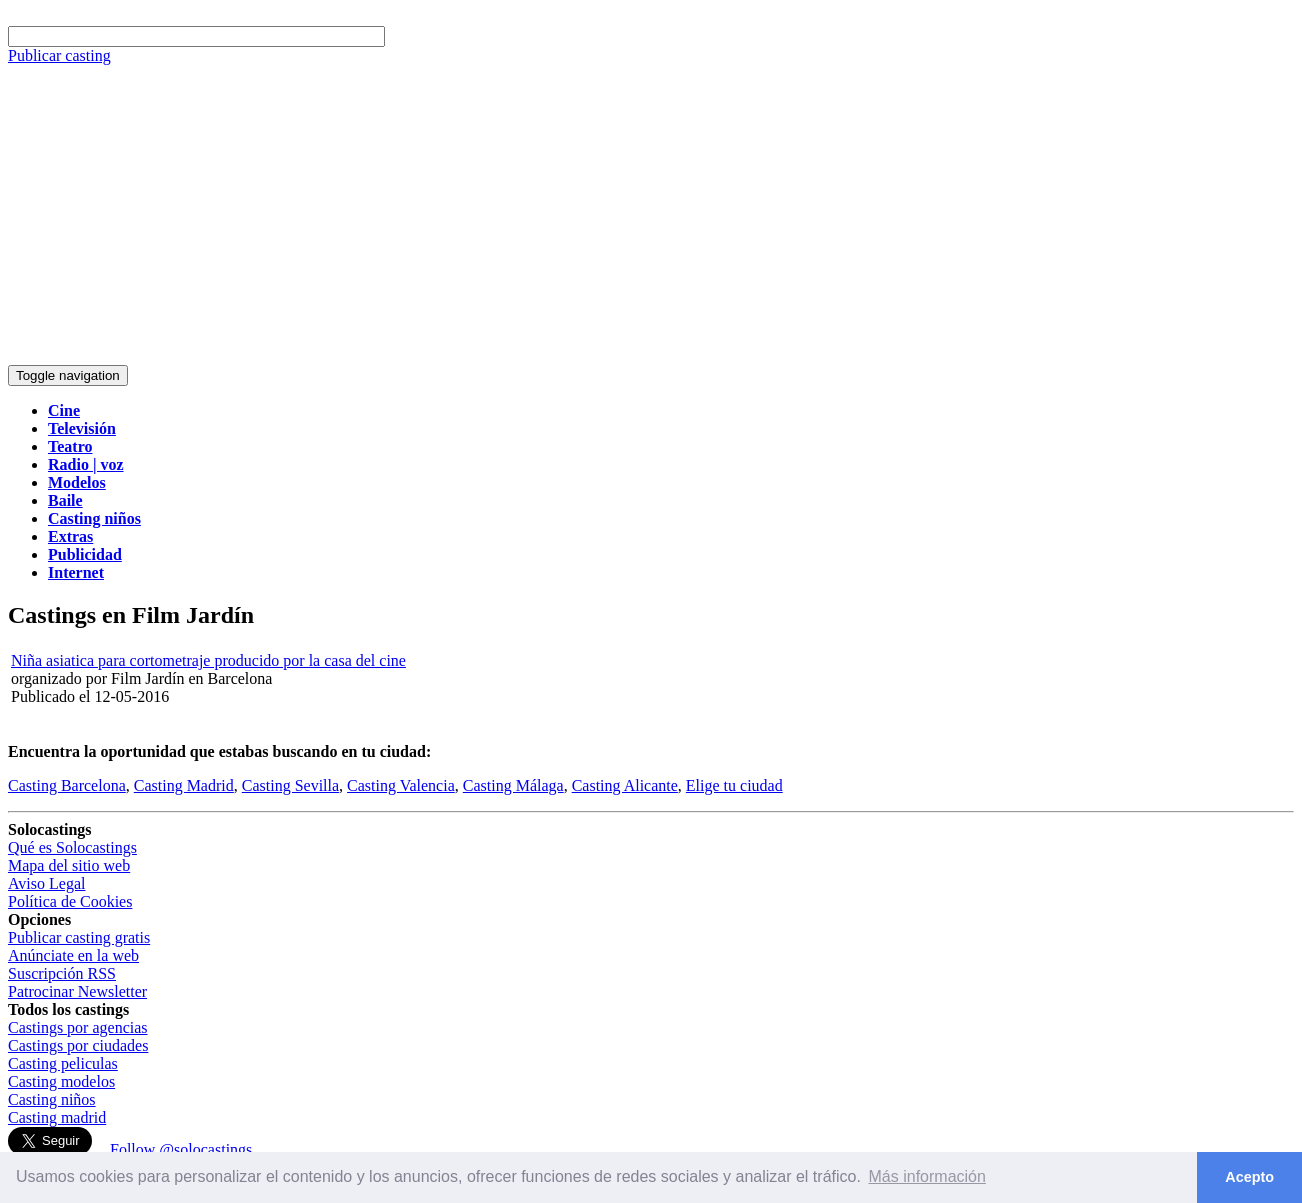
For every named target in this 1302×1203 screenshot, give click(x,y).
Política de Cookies (70, 901)
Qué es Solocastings (72, 847)
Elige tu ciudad (734, 785)
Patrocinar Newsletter (77, 991)
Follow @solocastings (181, 1149)
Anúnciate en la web (73, 955)
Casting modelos (61, 1081)
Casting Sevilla (290, 785)
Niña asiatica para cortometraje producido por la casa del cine (208, 660)
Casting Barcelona (67, 785)
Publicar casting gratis (79, 937)
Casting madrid (57, 1117)
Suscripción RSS (62, 973)
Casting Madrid (184, 785)
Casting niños (52, 1099)
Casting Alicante (625, 785)
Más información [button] (927, 1176)
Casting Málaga (513, 785)
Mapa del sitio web (69, 865)
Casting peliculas (63, 1063)
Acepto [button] (1249, 1177)
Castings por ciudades (78, 1045)
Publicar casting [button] (59, 55)
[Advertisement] (651, 215)
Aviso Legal (46, 883)
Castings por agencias (78, 1027)
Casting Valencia (401, 785)
